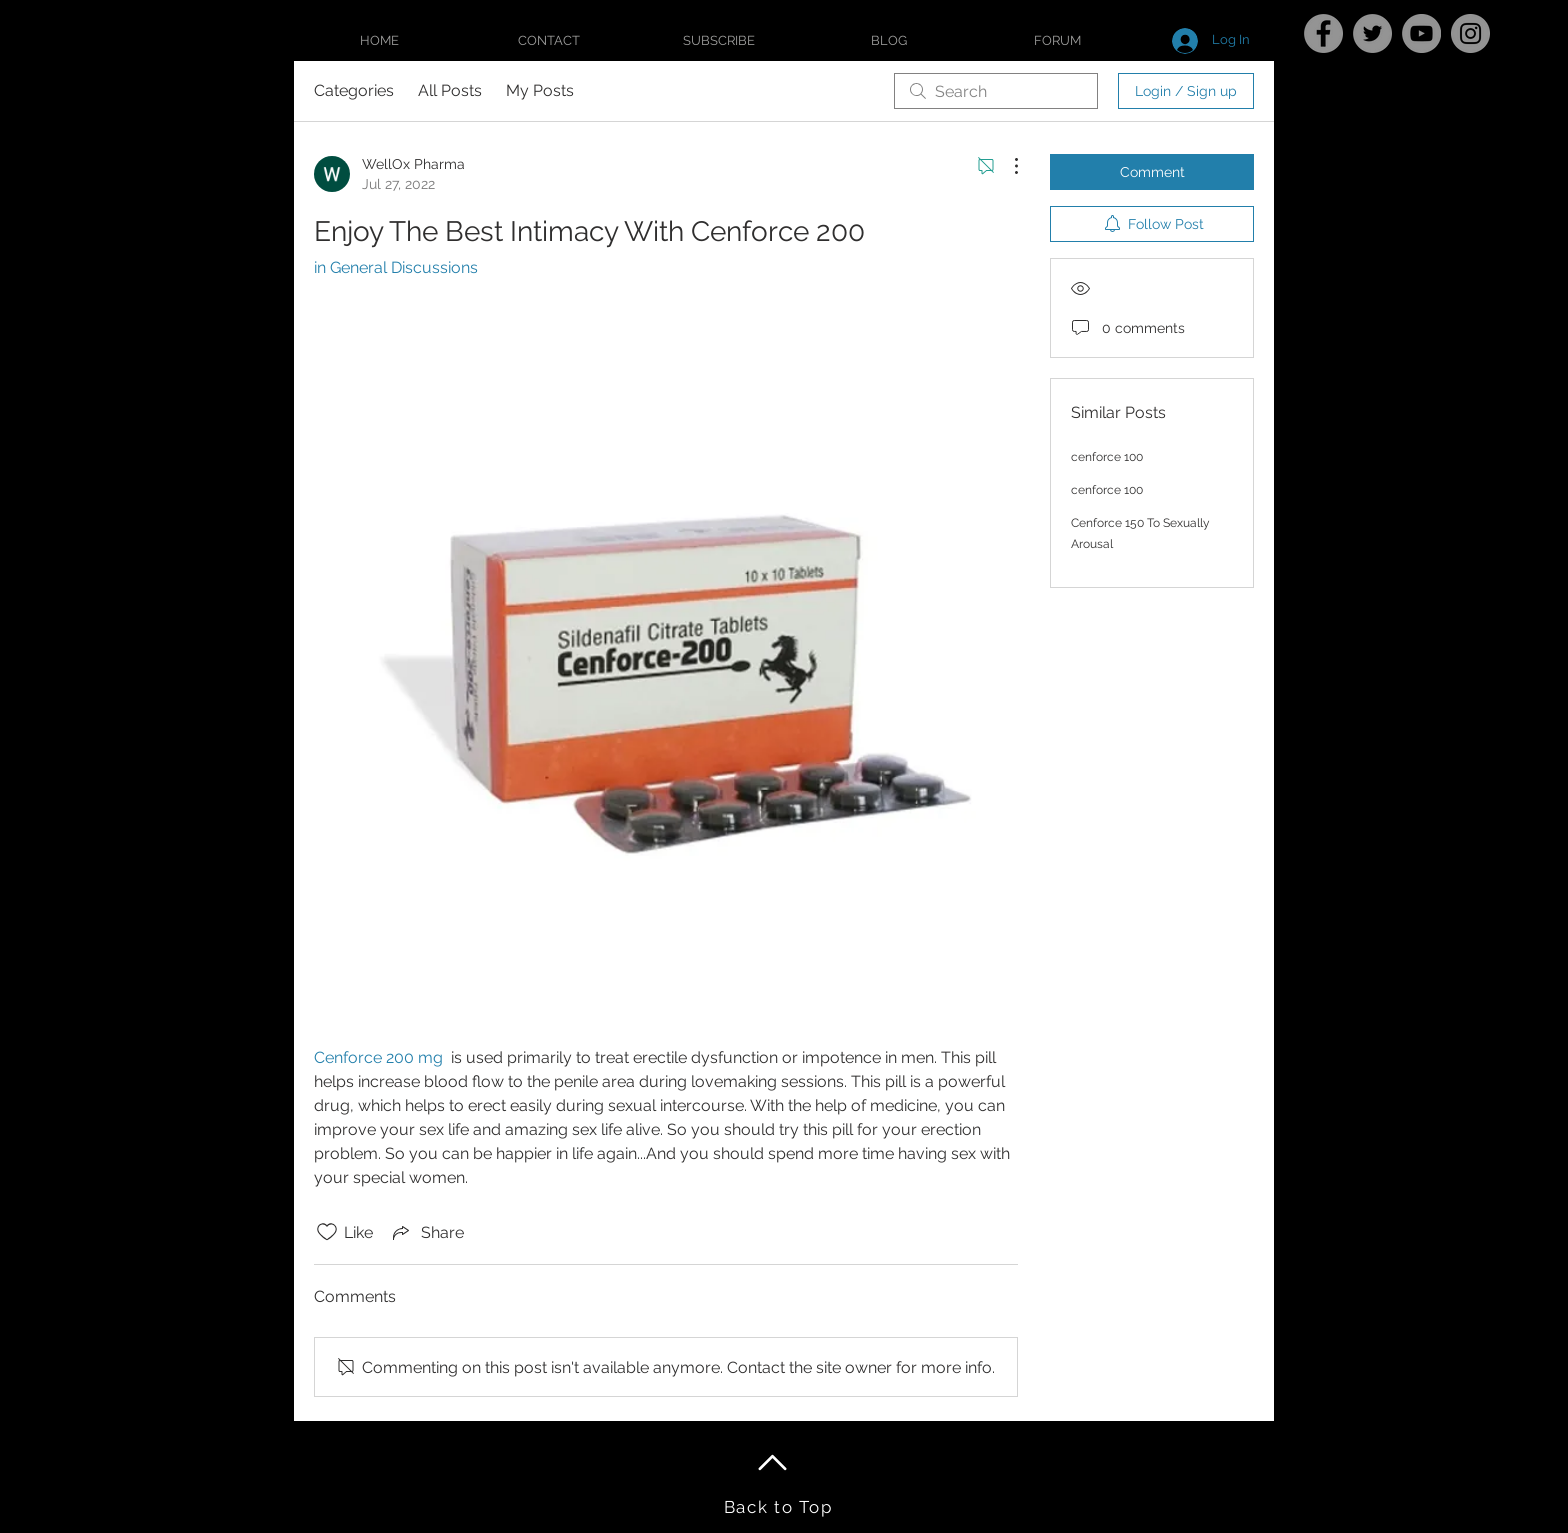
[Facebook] (1323, 33)
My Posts (540, 90)
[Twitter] (1372, 33)
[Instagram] (1470, 33)
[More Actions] (1006, 166)
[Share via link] (426, 1232)
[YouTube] (1421, 33)
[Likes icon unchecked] (327, 1232)
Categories (354, 90)
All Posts (450, 90)
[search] (996, 91)
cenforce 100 (1107, 457)
